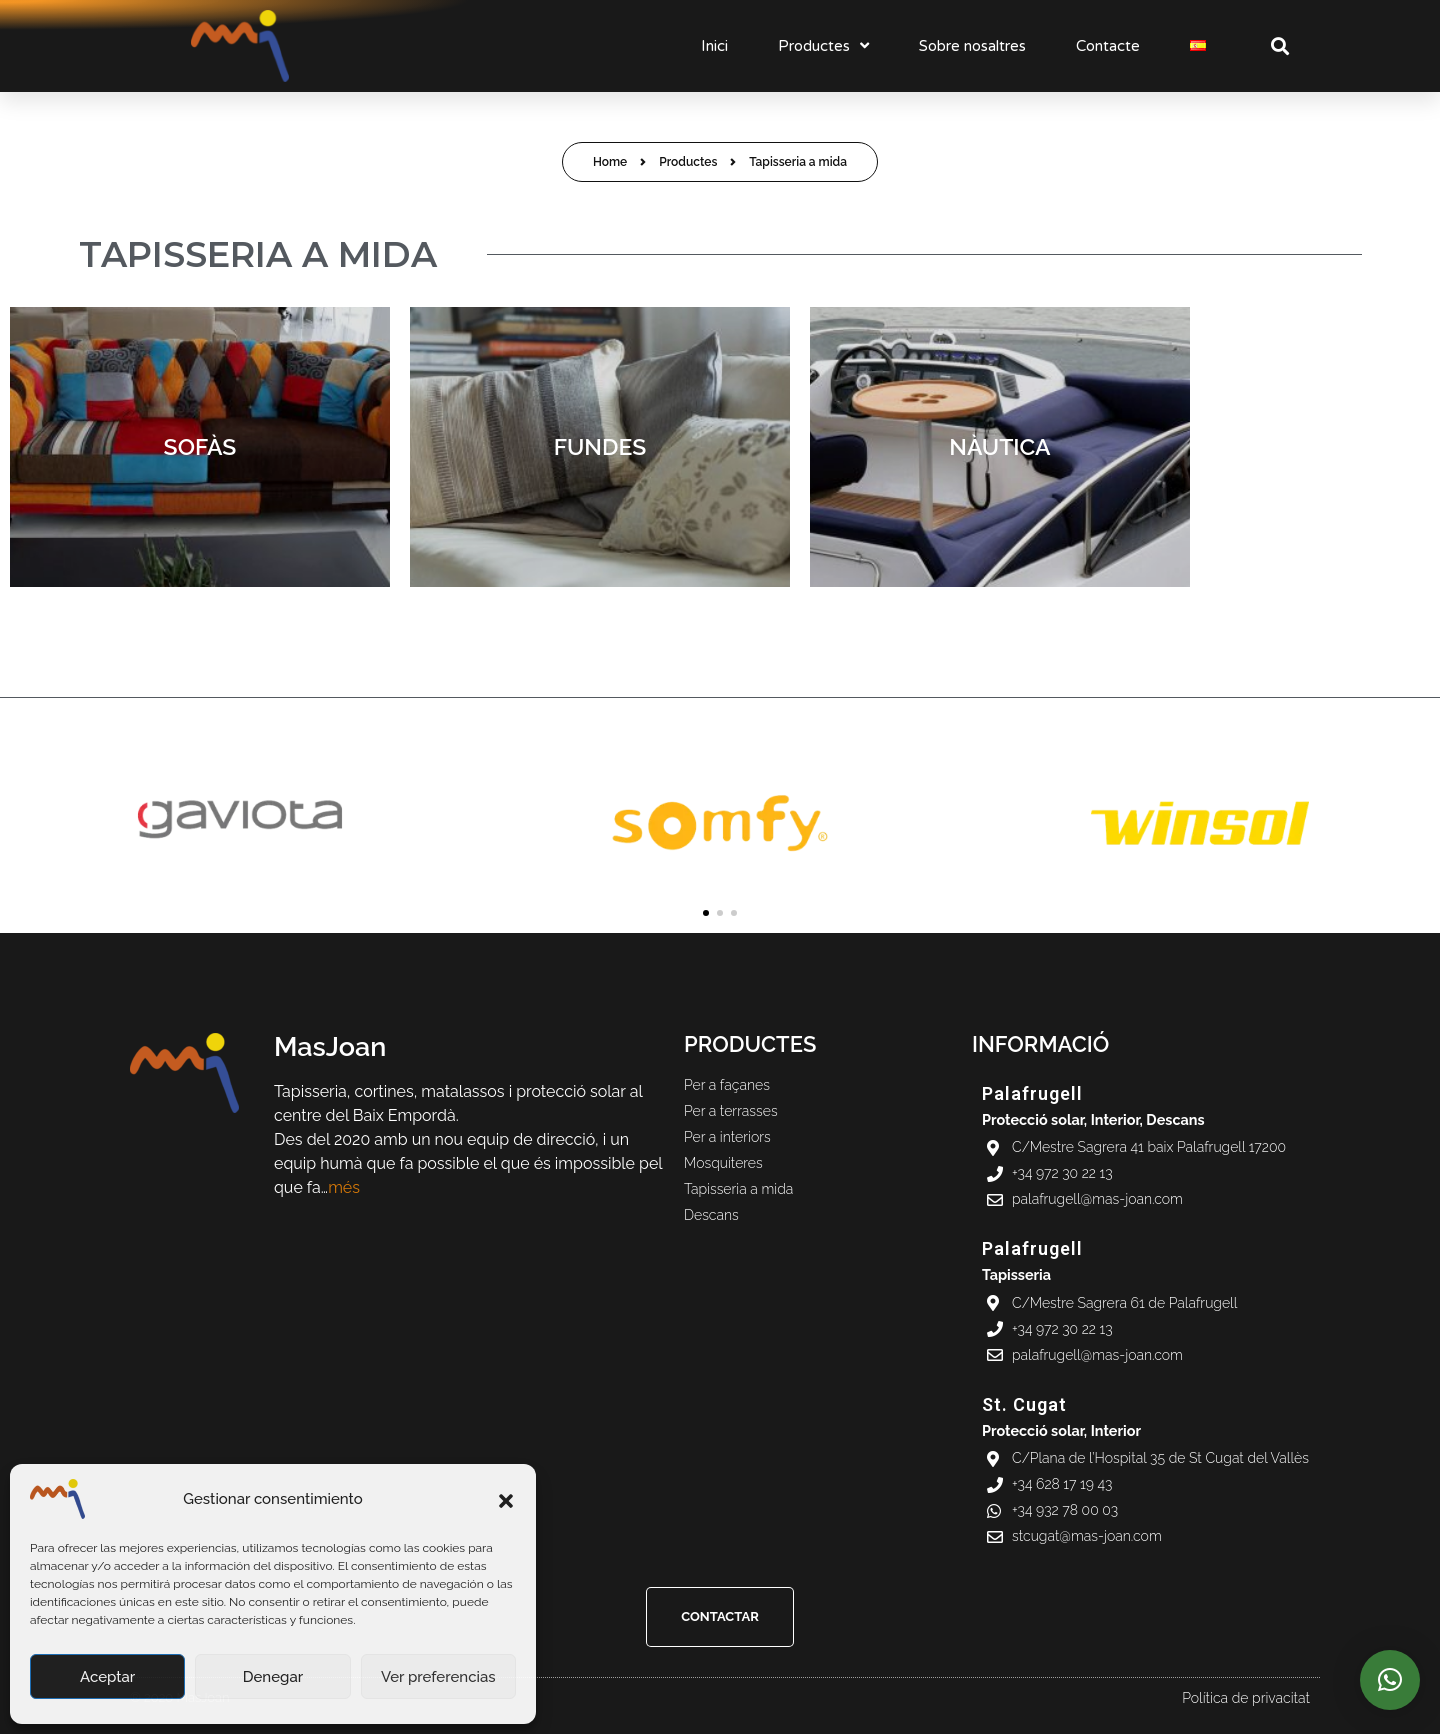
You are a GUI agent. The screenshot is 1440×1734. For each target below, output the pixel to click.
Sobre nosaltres (972, 46)
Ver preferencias (438, 1677)
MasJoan (330, 1046)
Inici (714, 46)
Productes (823, 45)
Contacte (1108, 46)
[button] (506, 1499)
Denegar (273, 1677)
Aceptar (107, 1677)
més (344, 1187)
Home (610, 162)
